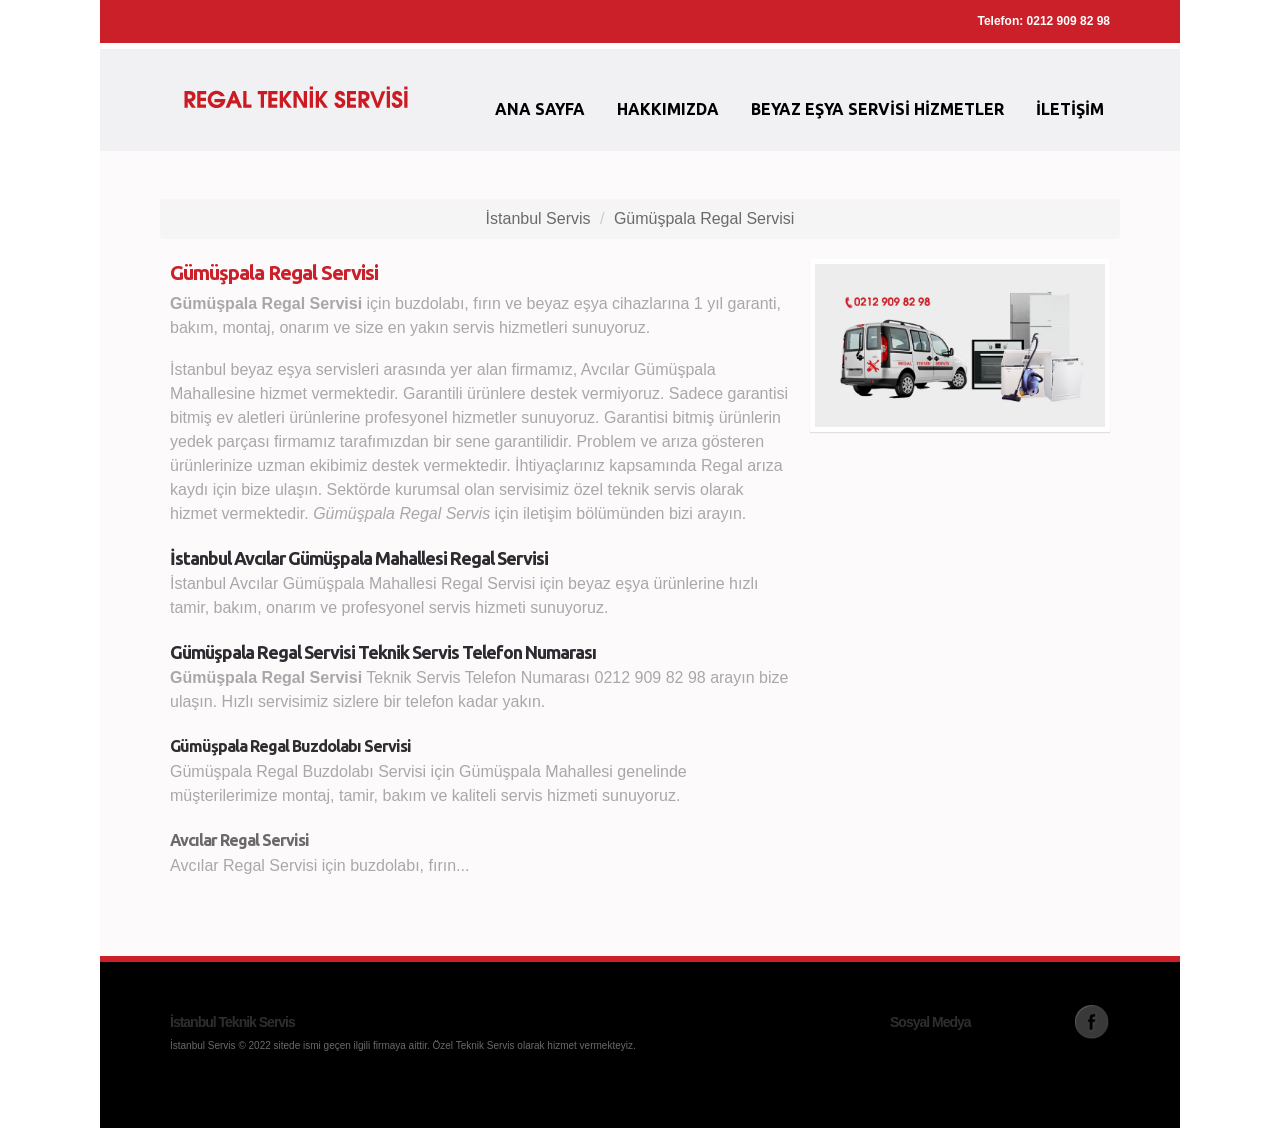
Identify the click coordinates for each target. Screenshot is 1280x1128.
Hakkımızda (668, 109)
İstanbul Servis (538, 218)
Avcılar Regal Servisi (239, 840)
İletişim (1070, 109)
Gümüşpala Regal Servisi (704, 218)
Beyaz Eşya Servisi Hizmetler (877, 109)
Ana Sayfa (540, 109)
